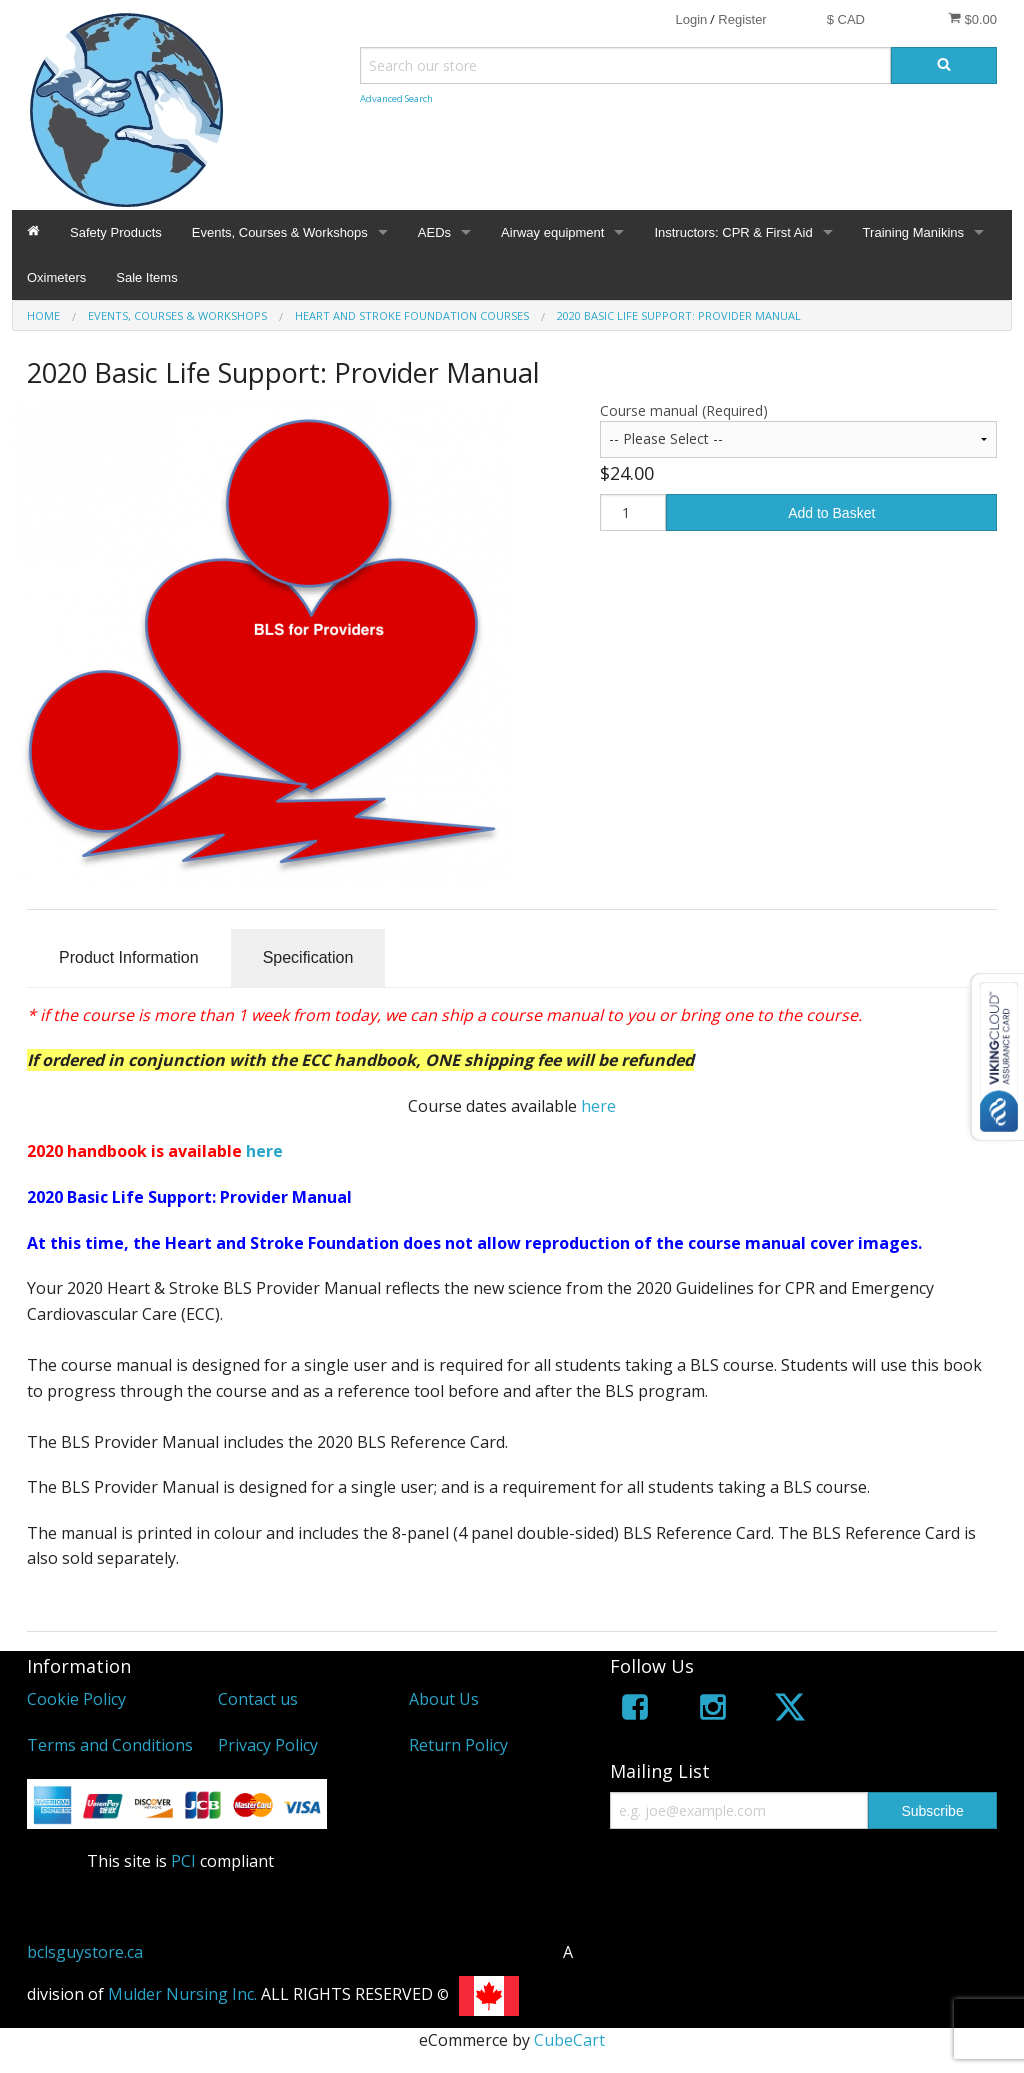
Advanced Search (396, 98)
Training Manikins (913, 232)
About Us (444, 1699)
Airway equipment (552, 232)
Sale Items (146, 277)
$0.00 (972, 19)
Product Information (129, 957)
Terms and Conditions (110, 1745)
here (598, 1106)
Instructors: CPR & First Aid (733, 232)
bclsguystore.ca (85, 1952)
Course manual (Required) (684, 410)
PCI (183, 1861)
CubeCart (569, 2040)
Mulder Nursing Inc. (182, 1994)
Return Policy (458, 1745)
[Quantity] (633, 512)
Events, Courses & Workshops (280, 232)
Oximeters (56, 277)
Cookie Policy (76, 1699)
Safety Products (116, 232)
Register (742, 19)
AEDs (434, 232)
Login (691, 19)
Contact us (258, 1699)
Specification (308, 957)
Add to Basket (831, 513)
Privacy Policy (268, 1745)
